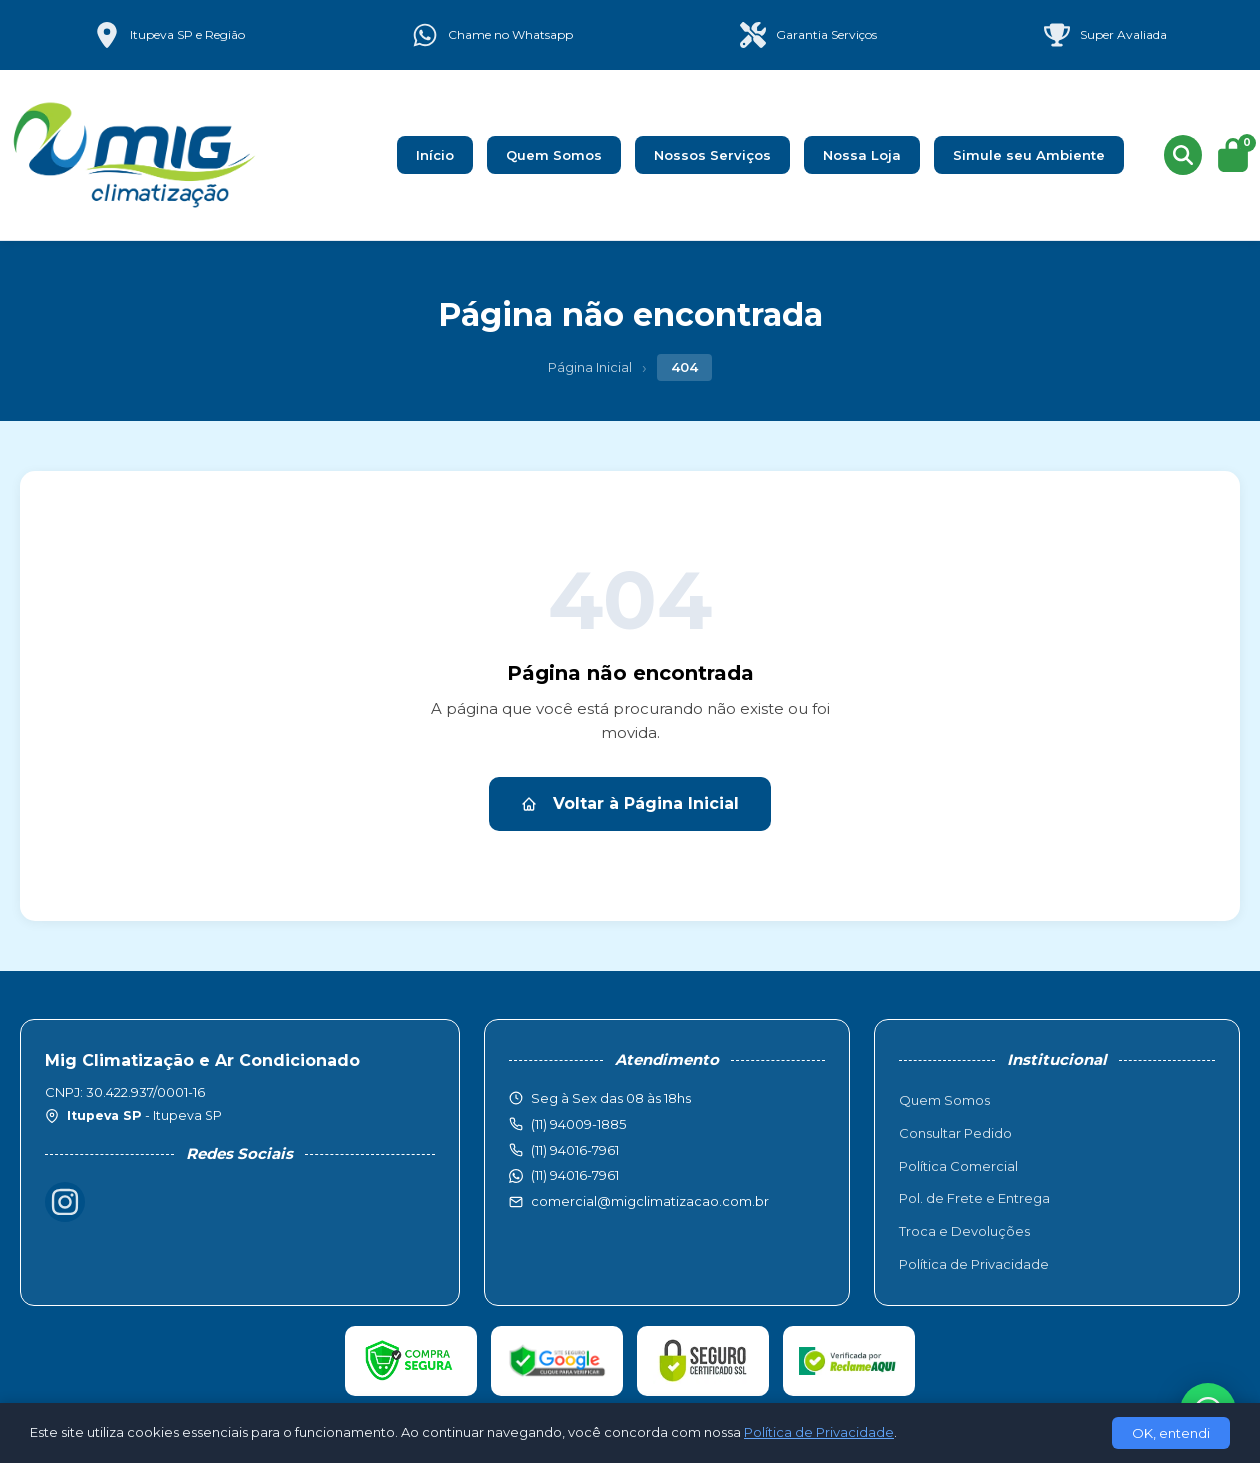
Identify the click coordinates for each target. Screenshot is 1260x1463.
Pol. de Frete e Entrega (974, 1198)
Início (435, 155)
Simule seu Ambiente (1029, 155)
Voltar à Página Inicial (630, 803)
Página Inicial (590, 367)
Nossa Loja (862, 155)
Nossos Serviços (712, 155)
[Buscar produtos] (1183, 155)
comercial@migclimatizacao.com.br (650, 1201)
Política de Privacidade (974, 1264)
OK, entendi (1171, 1433)
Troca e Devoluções (964, 1231)
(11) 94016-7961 (575, 1175)
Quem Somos (554, 155)
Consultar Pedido (955, 1133)
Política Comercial (958, 1166)
